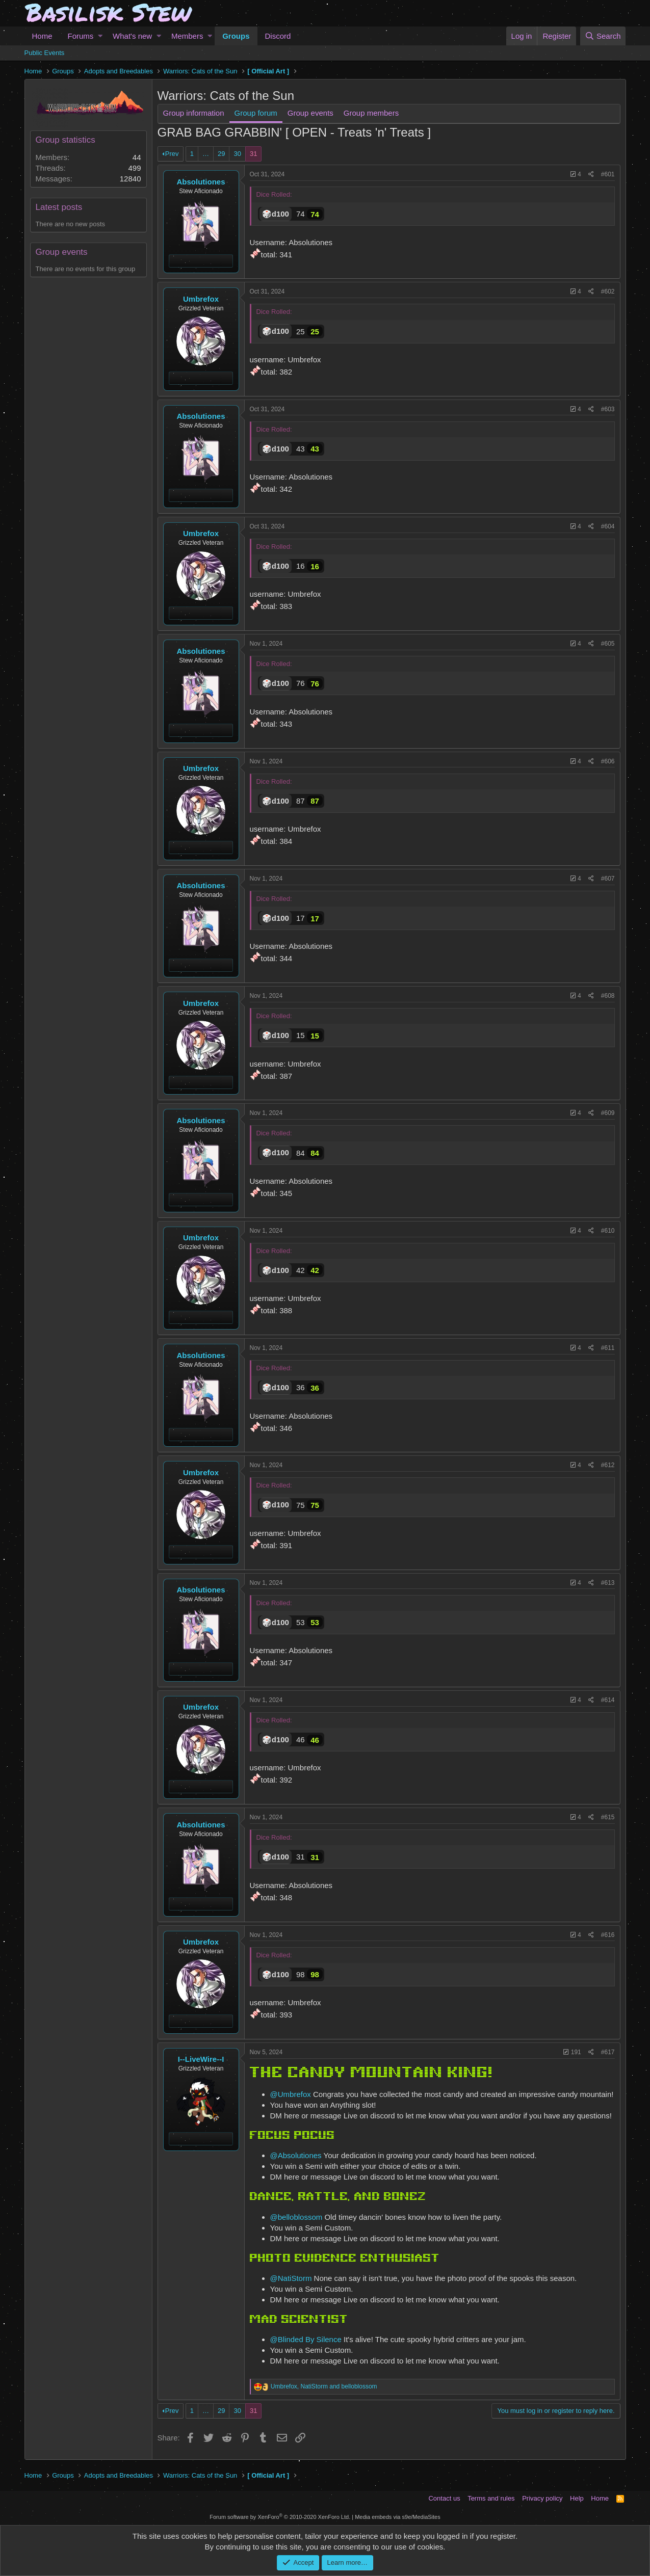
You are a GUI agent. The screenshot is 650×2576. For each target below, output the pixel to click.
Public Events (44, 53)
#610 (608, 1230)
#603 (608, 409)
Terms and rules (490, 2498)
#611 (608, 1347)
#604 (608, 526)
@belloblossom (296, 2217)
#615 (608, 1817)
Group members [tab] (371, 113)
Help (577, 2498)
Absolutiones (200, 181)
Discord (278, 36)
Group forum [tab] (256, 113)
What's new (132, 36)
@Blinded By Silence (306, 2339)
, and (324, 2386)
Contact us (444, 2498)
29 (221, 153)
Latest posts (59, 207)
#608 (608, 995)
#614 (608, 1700)
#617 (608, 2052)
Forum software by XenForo (280, 2517)
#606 (608, 761)
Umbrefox (201, 299)
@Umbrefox (290, 2094)
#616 (608, 1934)
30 (237, 153)
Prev (172, 153)
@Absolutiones (296, 2155)
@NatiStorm (291, 2278)
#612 (608, 1465)
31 (253, 153)
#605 (608, 643)
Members (187, 36)
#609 (608, 1113)
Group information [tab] (193, 113)
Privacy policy (542, 2498)
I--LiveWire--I (201, 2059)
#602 (608, 291)
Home (42, 36)
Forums (81, 36)
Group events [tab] (310, 113)
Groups (235, 36)
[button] (100, 35)
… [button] (205, 153)
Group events (62, 252)
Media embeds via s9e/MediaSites (397, 2517)
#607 (608, 878)
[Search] (603, 35)
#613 (608, 1582)
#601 (608, 174)
